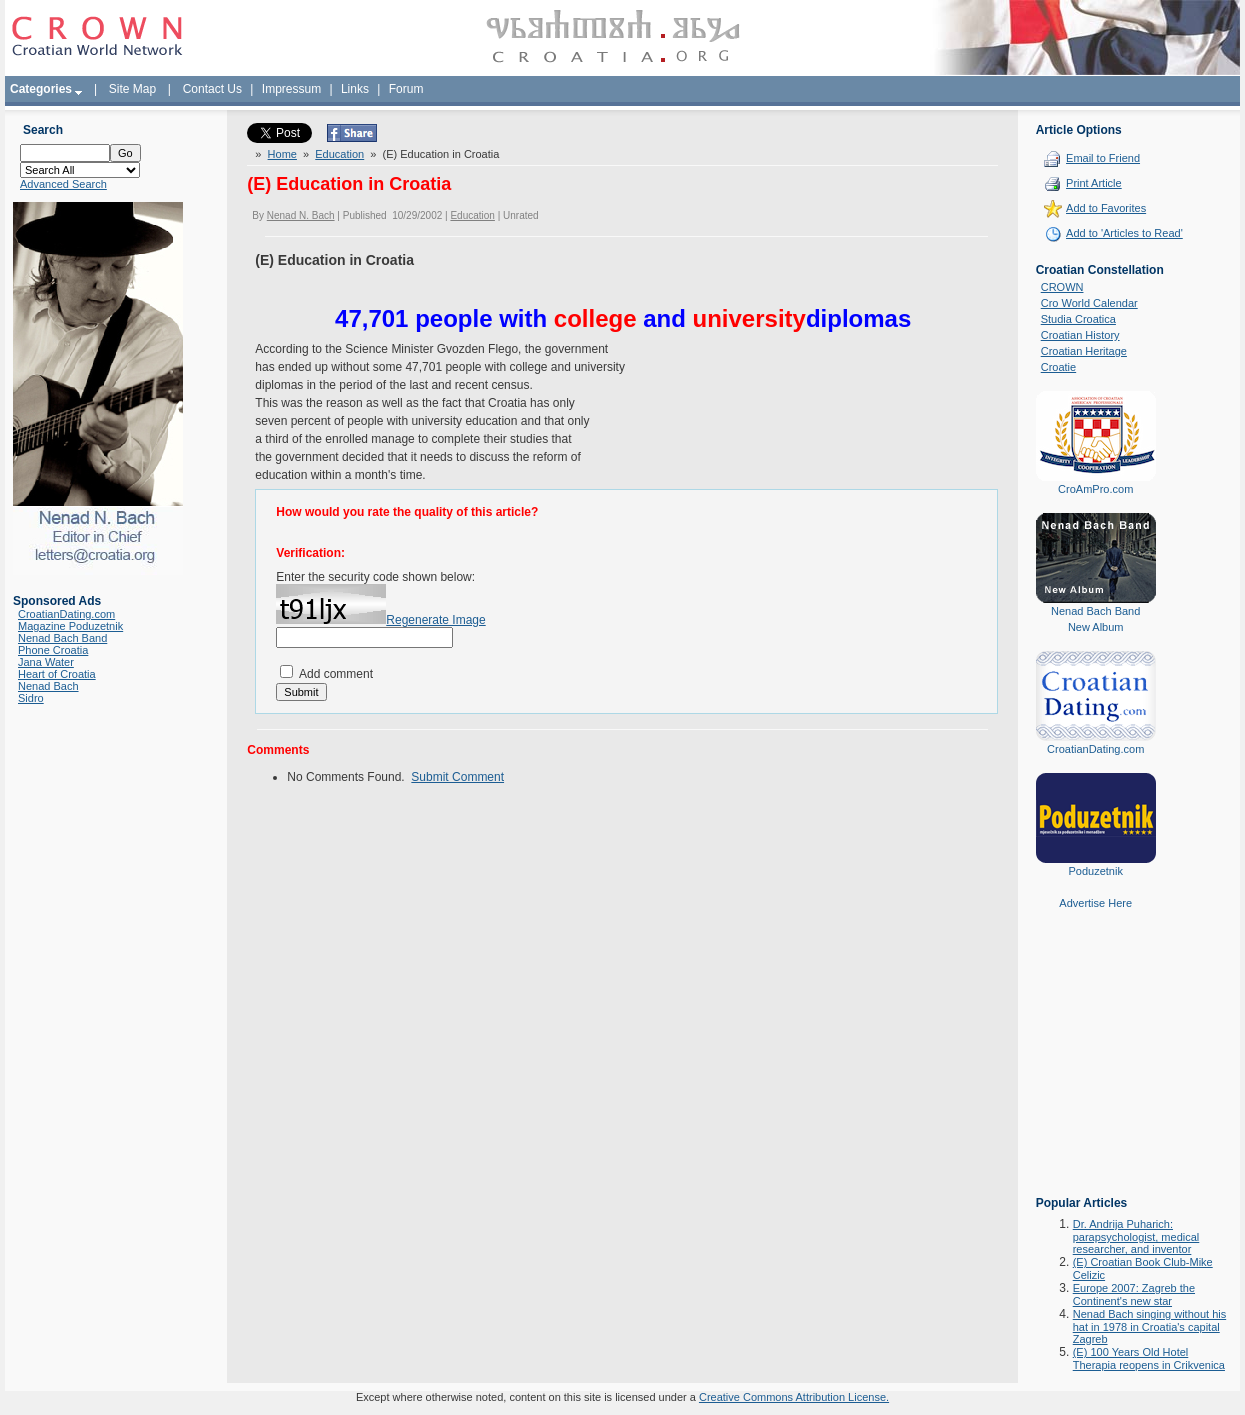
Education (339, 154)
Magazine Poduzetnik (70, 626)
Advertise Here (1095, 903)
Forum (406, 89)
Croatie (1058, 367)
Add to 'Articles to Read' (1124, 233)
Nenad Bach (48, 686)
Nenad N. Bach (301, 215)
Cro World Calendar (1089, 303)
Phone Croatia (53, 650)
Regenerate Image (435, 620)
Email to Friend (1103, 158)
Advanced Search (63, 184)
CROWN (1062, 287)
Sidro (31, 698)
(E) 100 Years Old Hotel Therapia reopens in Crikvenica (1149, 1358)
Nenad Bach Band (62, 638)
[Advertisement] (1096, 1067)
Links (355, 89)
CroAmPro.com (1095, 489)
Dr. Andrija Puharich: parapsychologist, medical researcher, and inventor (1136, 1236)
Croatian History (1080, 335)
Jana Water (46, 662)
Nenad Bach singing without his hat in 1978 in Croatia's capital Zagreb (1149, 1326)
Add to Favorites (1106, 208)
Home (282, 154)
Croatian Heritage (1084, 351)
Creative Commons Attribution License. (794, 1397)
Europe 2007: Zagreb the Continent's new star (1134, 1294)
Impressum (291, 89)
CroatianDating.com (66, 614)
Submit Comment (457, 777)
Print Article (1094, 183)
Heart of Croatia (57, 674)
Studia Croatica (1078, 319)
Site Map (132, 89)
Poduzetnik (1095, 871)
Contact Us (212, 89)
